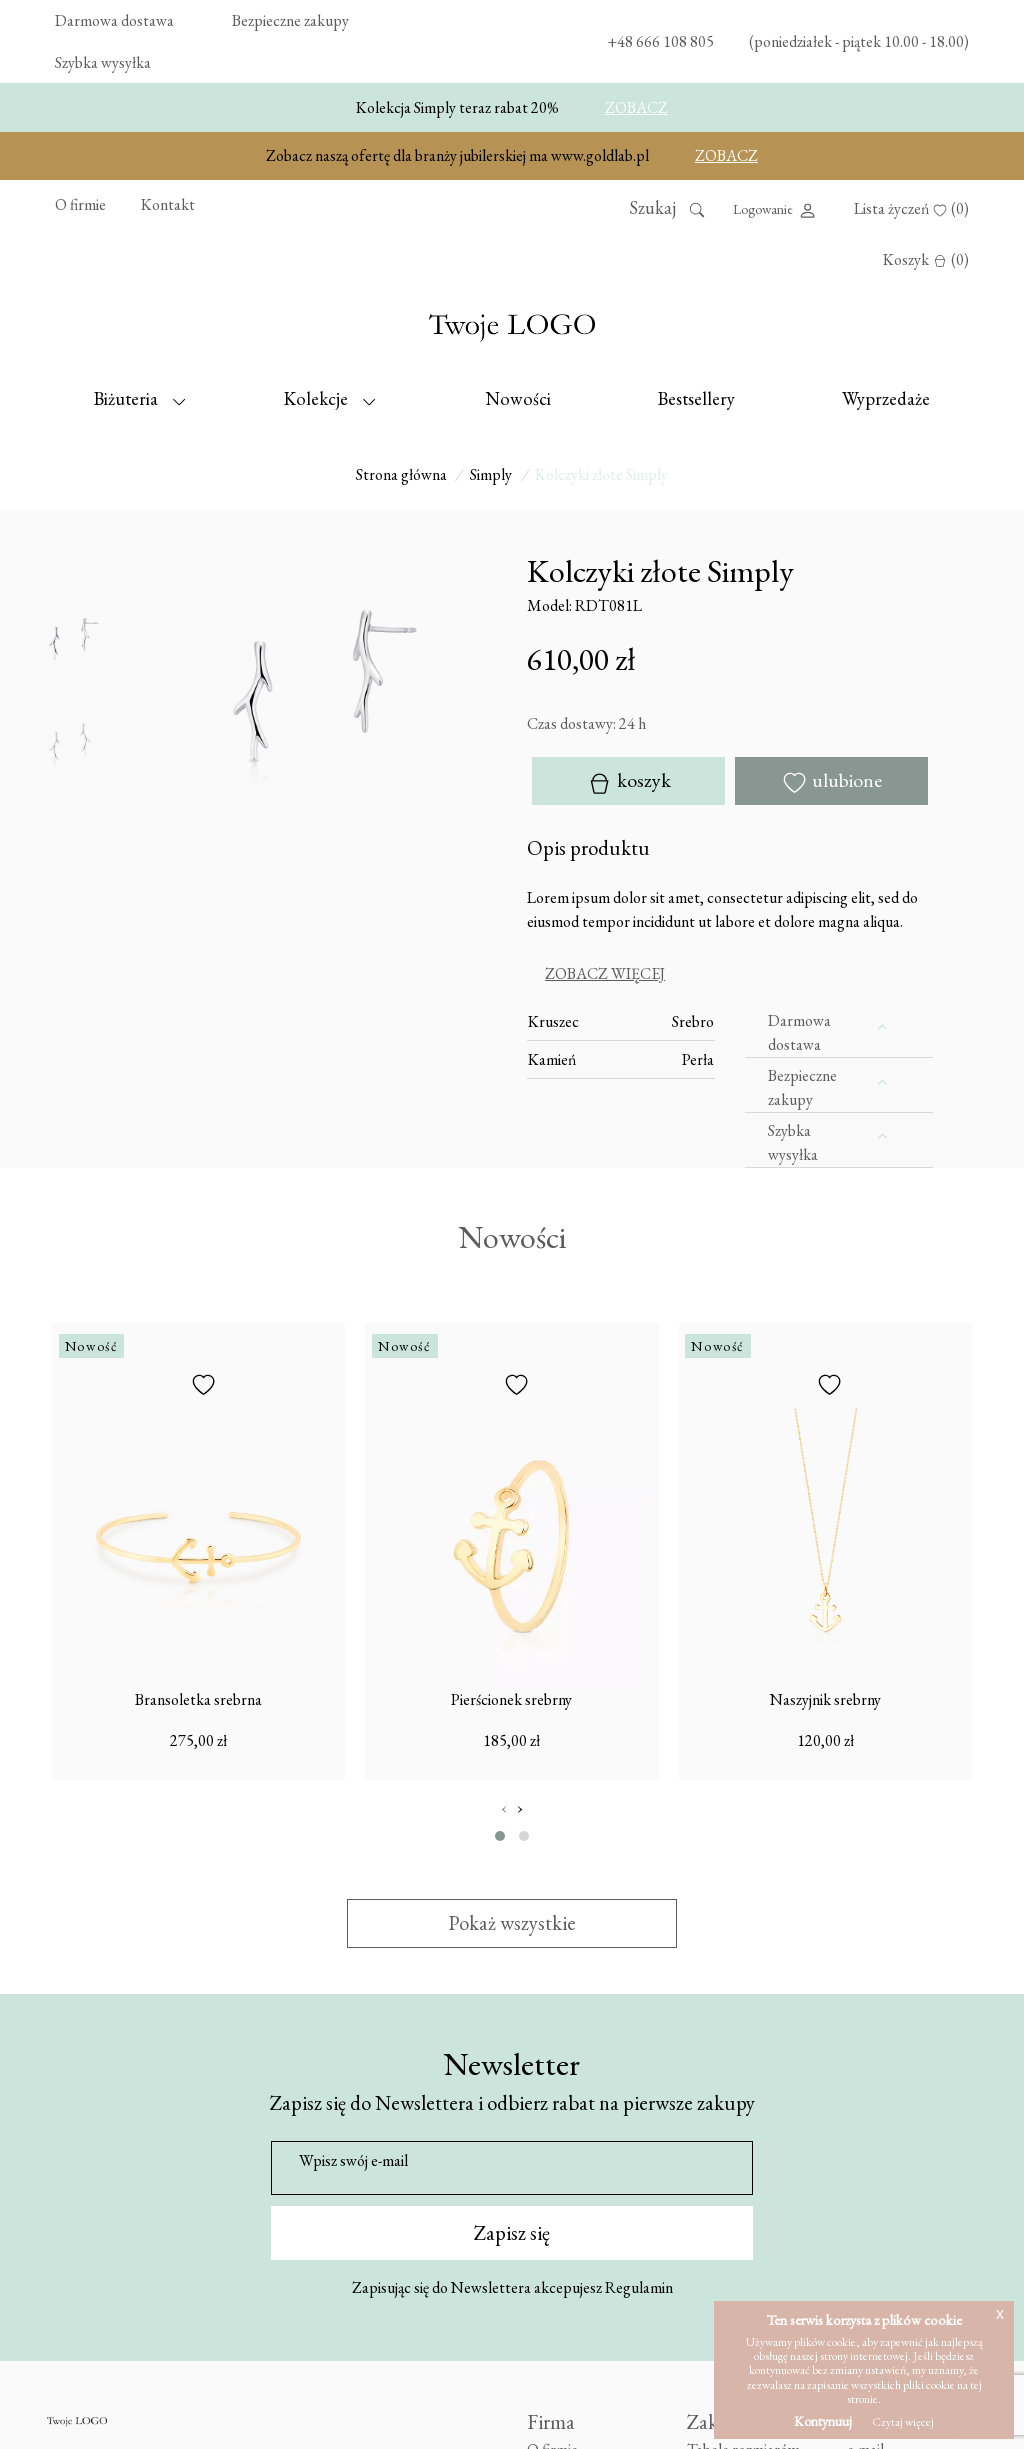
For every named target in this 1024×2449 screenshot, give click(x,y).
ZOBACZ (636, 107)
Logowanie (776, 210)
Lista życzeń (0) (911, 208)
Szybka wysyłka (103, 62)
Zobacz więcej (605, 972)
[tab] (730, 973)
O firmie (80, 204)
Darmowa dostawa (114, 20)
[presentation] (504, 1808)
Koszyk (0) (926, 259)
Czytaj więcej (903, 2422)
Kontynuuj (823, 2421)
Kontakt (168, 204)
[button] (500, 1835)
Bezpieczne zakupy (290, 20)
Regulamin (639, 2286)
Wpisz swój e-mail (353, 2160)
